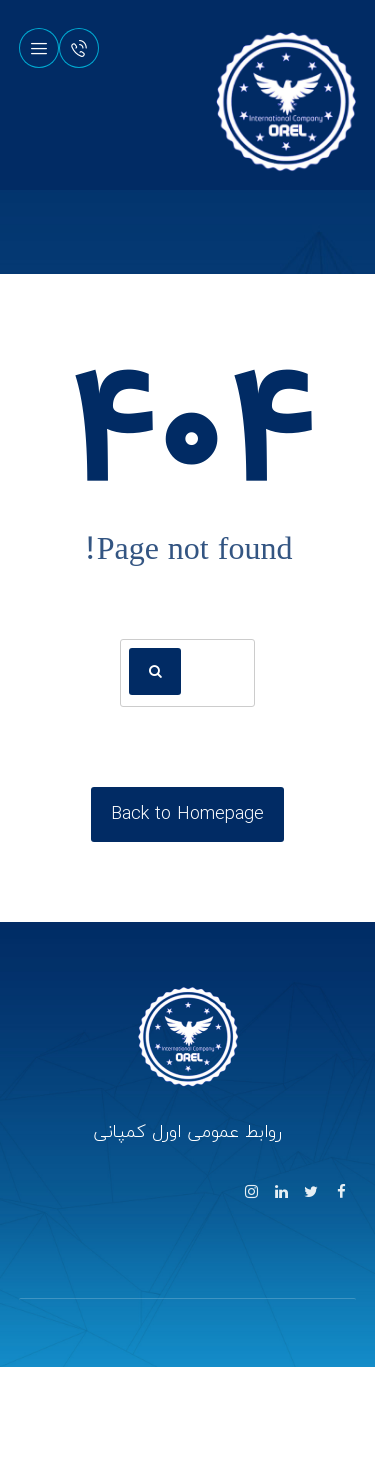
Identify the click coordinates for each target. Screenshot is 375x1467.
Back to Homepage (187, 813)
